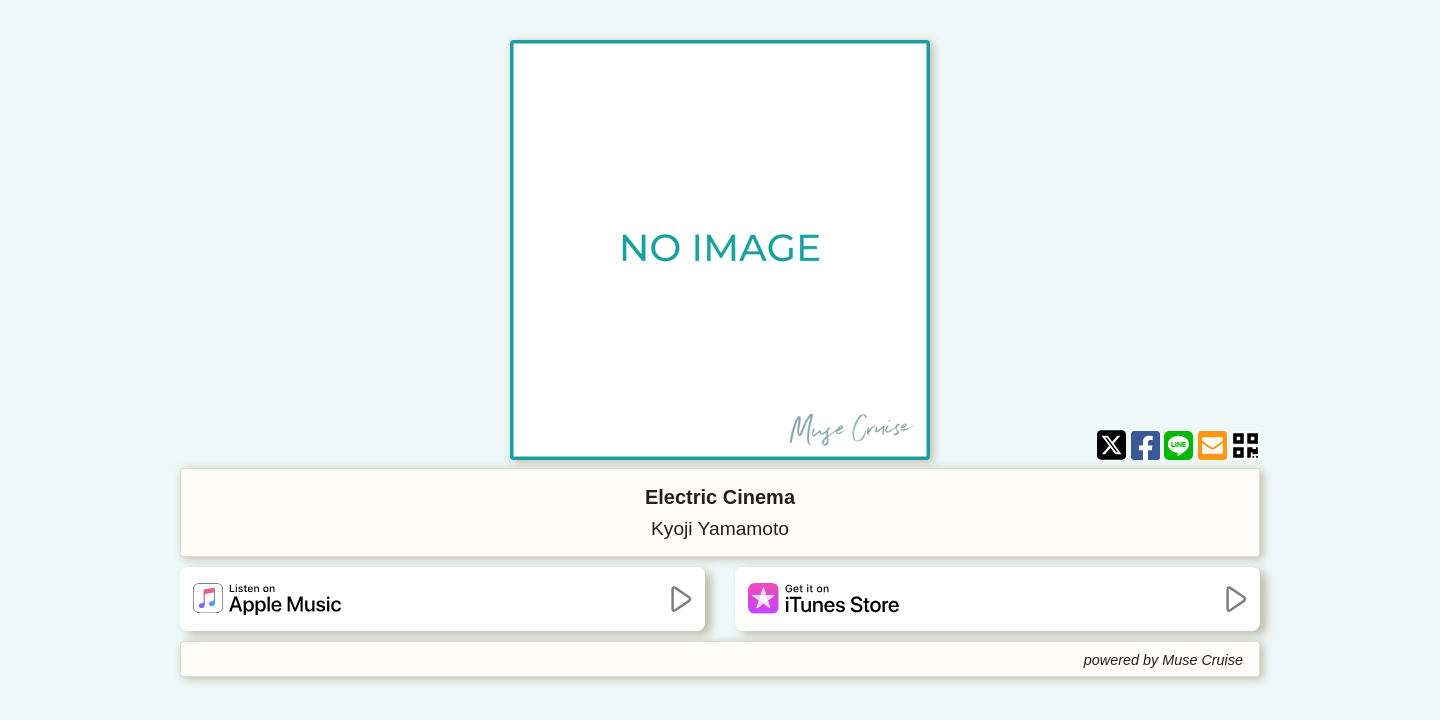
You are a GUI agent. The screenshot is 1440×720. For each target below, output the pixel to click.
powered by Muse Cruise (1163, 660)
